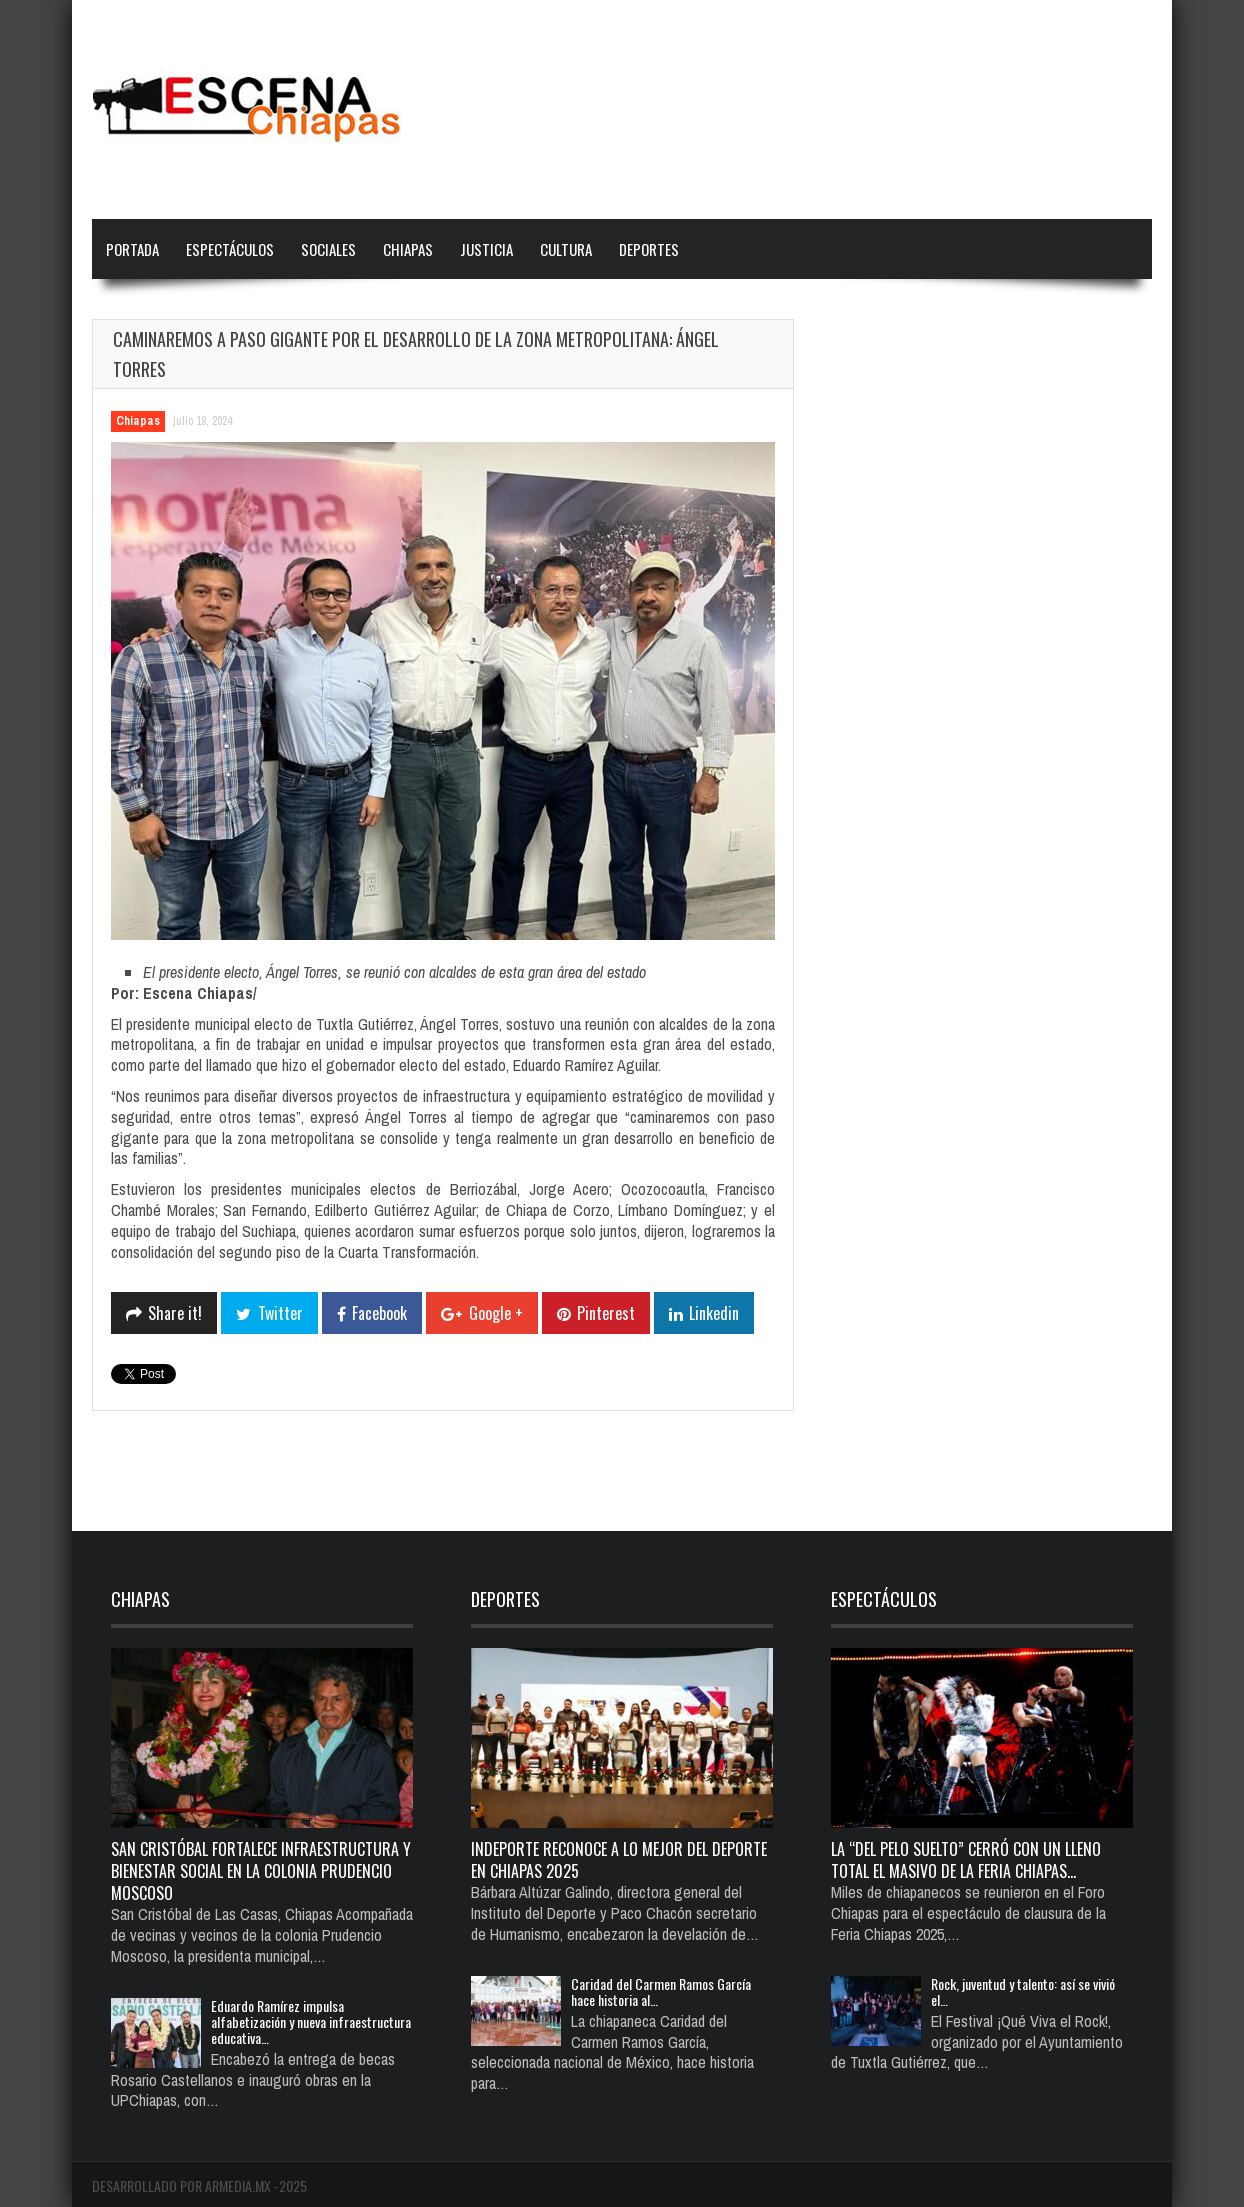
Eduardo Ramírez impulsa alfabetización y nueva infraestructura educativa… (311, 2021)
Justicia (486, 249)
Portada (132, 249)
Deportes (649, 249)
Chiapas (408, 249)
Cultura (566, 249)
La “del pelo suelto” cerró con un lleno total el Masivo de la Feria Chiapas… (966, 1860)
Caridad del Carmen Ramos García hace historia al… (661, 1991)
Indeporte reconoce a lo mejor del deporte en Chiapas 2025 (619, 1860)
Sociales (328, 249)
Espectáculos (230, 249)
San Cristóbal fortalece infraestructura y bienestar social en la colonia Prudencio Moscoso (261, 1871)
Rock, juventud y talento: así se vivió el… (1023, 1991)
